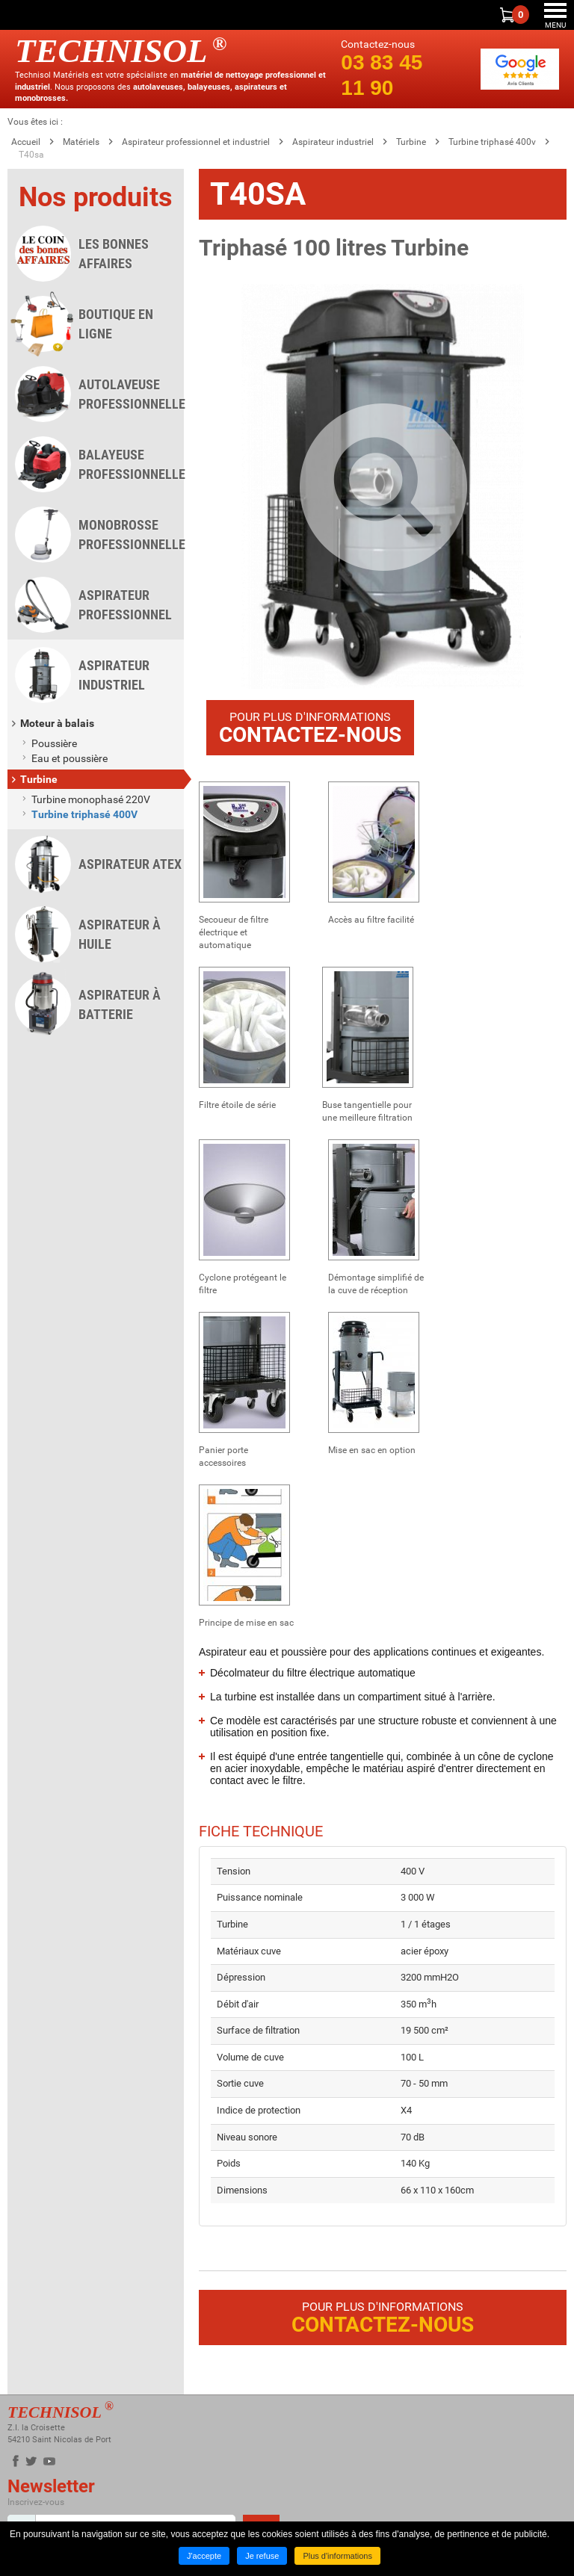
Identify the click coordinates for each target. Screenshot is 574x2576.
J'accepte (204, 2555)
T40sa (31, 154)
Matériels (81, 142)
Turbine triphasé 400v (492, 142)
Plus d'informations (337, 2555)
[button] (383, 486)
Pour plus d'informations (310, 728)
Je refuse (262, 2555)
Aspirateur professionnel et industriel (196, 142)
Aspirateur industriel (333, 142)
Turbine (411, 142)
